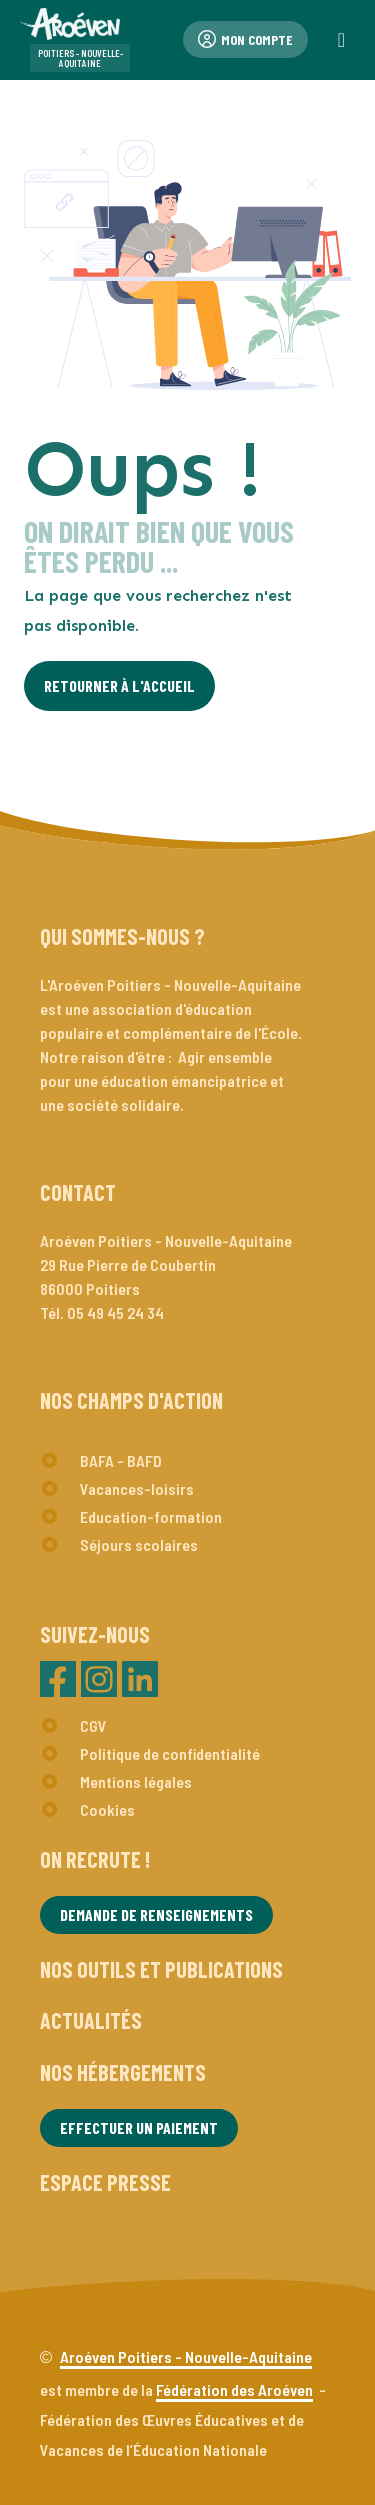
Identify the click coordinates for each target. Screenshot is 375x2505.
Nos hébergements (123, 2072)
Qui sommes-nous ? (122, 936)
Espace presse (105, 2182)
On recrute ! (95, 1859)
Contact (78, 1192)
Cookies (107, 1809)
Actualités (91, 2020)
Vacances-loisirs (137, 1488)
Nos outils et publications (161, 1969)
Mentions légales (136, 1781)
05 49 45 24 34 (115, 1312)
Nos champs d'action (131, 1400)
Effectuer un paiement (139, 2127)
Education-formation (151, 1516)
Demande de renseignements (156, 1914)
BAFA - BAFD (121, 1460)
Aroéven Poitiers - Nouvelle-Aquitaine (186, 2356)
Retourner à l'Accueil (119, 685)
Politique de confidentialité (170, 1753)
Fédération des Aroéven (234, 2389)
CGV (93, 1725)
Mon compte (245, 39)
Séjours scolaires (139, 1544)
